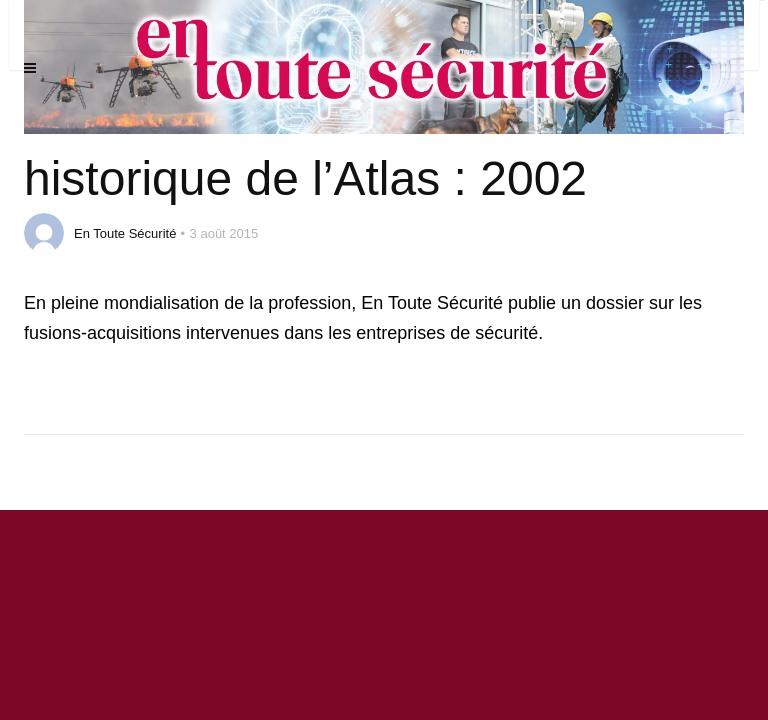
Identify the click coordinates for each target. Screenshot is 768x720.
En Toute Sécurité (125, 233)
